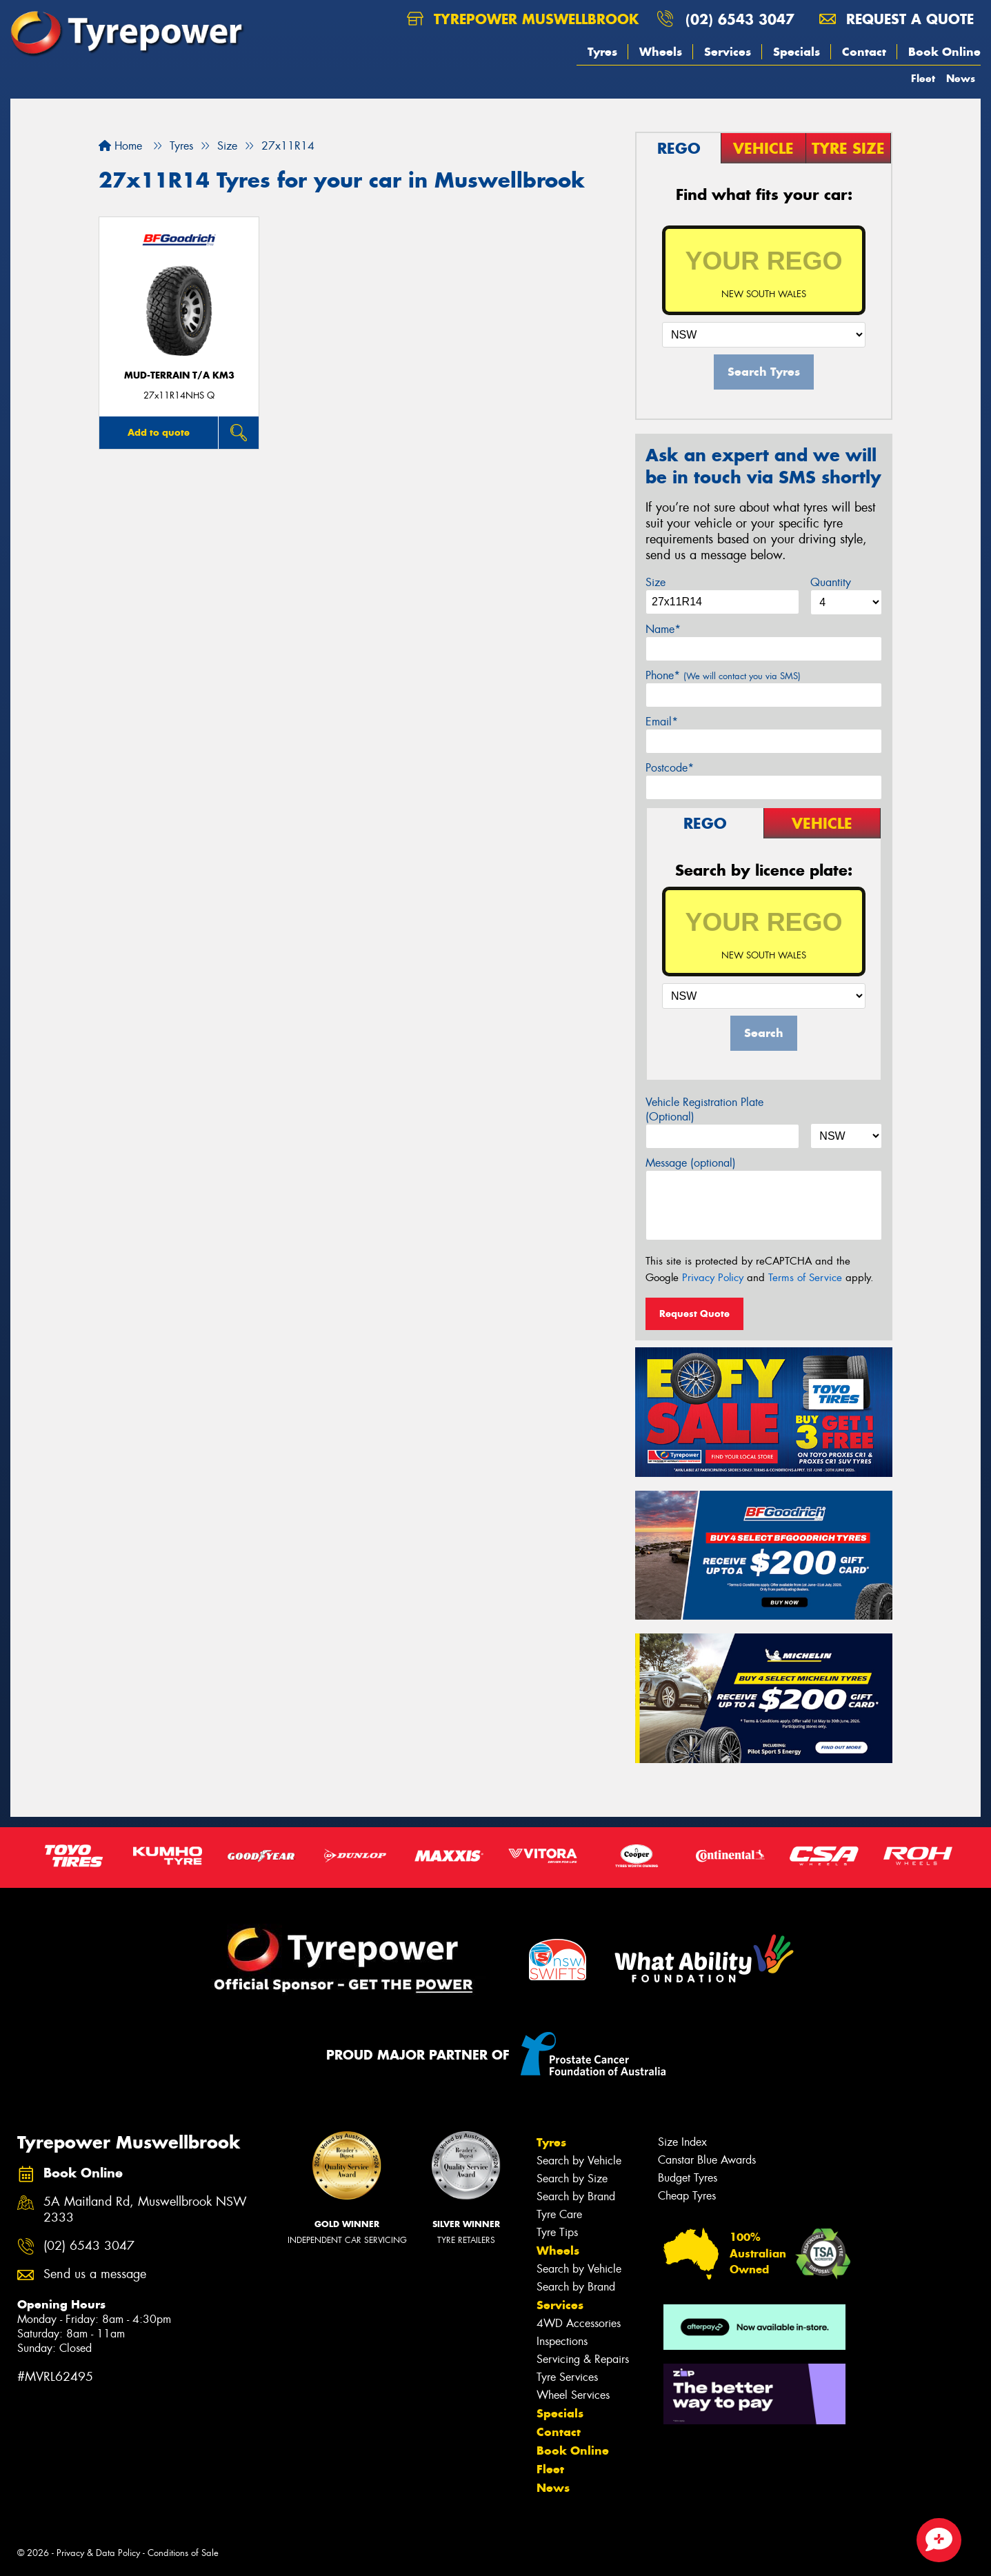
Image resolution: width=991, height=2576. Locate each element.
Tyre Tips (557, 2232)
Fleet (923, 78)
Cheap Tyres (687, 2195)
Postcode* (669, 768)
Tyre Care (559, 2214)
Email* (661, 721)
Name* (663, 629)
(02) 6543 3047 (739, 19)
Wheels (660, 51)
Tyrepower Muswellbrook (523, 19)
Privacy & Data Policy (98, 2553)
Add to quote (159, 432)
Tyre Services (567, 2377)
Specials (796, 51)
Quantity (830, 582)
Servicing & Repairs (583, 2359)
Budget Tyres (687, 2178)
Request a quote (896, 19)
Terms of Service (805, 1278)
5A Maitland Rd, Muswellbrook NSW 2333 (145, 2210)
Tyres (602, 51)
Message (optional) (690, 1163)
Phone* (723, 675)
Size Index (682, 2142)
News (960, 78)
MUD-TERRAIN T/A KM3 (179, 375)
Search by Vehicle (579, 2160)
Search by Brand (576, 2196)
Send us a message (94, 2274)
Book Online (944, 51)
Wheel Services (573, 2395)
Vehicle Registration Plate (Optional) (704, 1109)
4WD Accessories (579, 2323)
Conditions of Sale (183, 2553)
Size (655, 582)
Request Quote (694, 1313)
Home (120, 146)
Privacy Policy (712, 1278)
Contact (864, 51)
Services (727, 51)
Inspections (562, 2341)
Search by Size (572, 2178)
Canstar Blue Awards (707, 2160)
